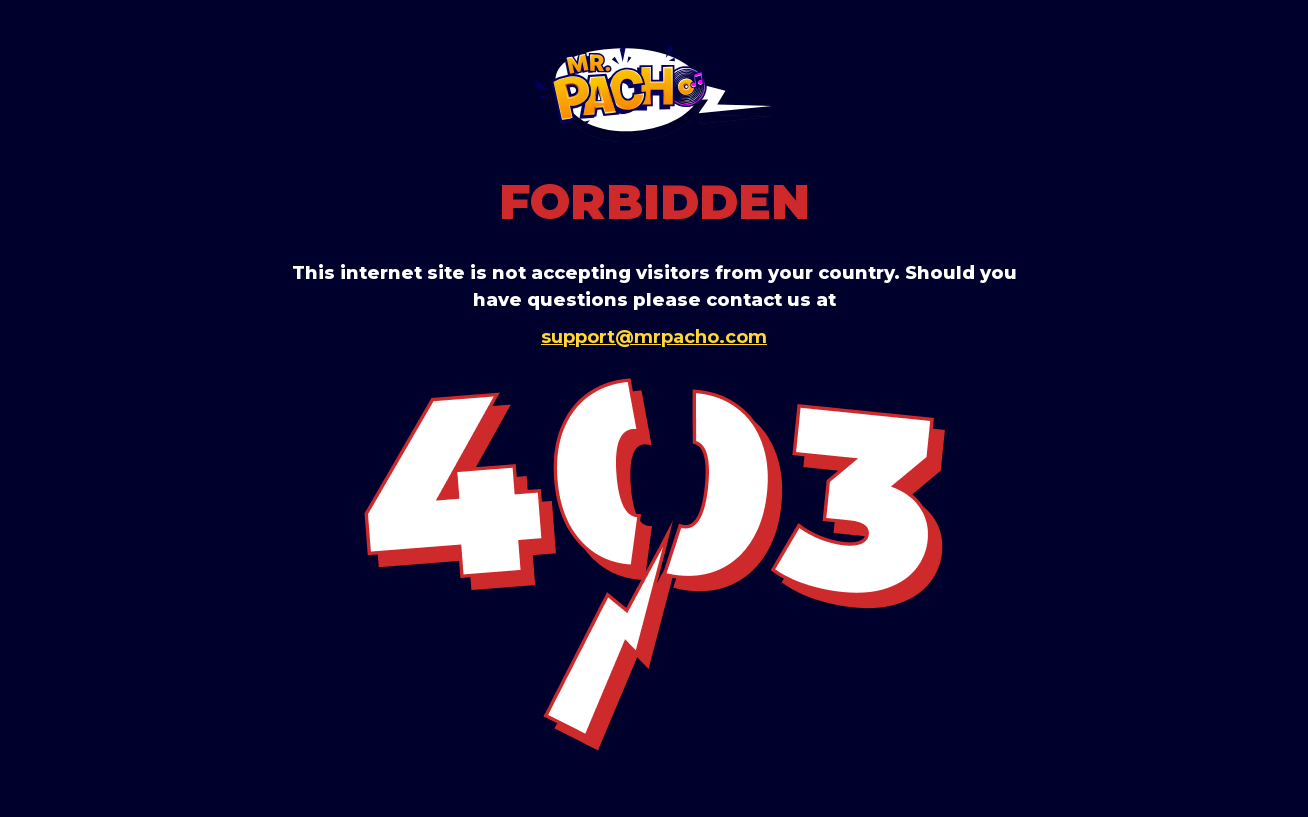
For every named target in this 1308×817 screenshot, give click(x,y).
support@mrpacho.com (654, 337)
